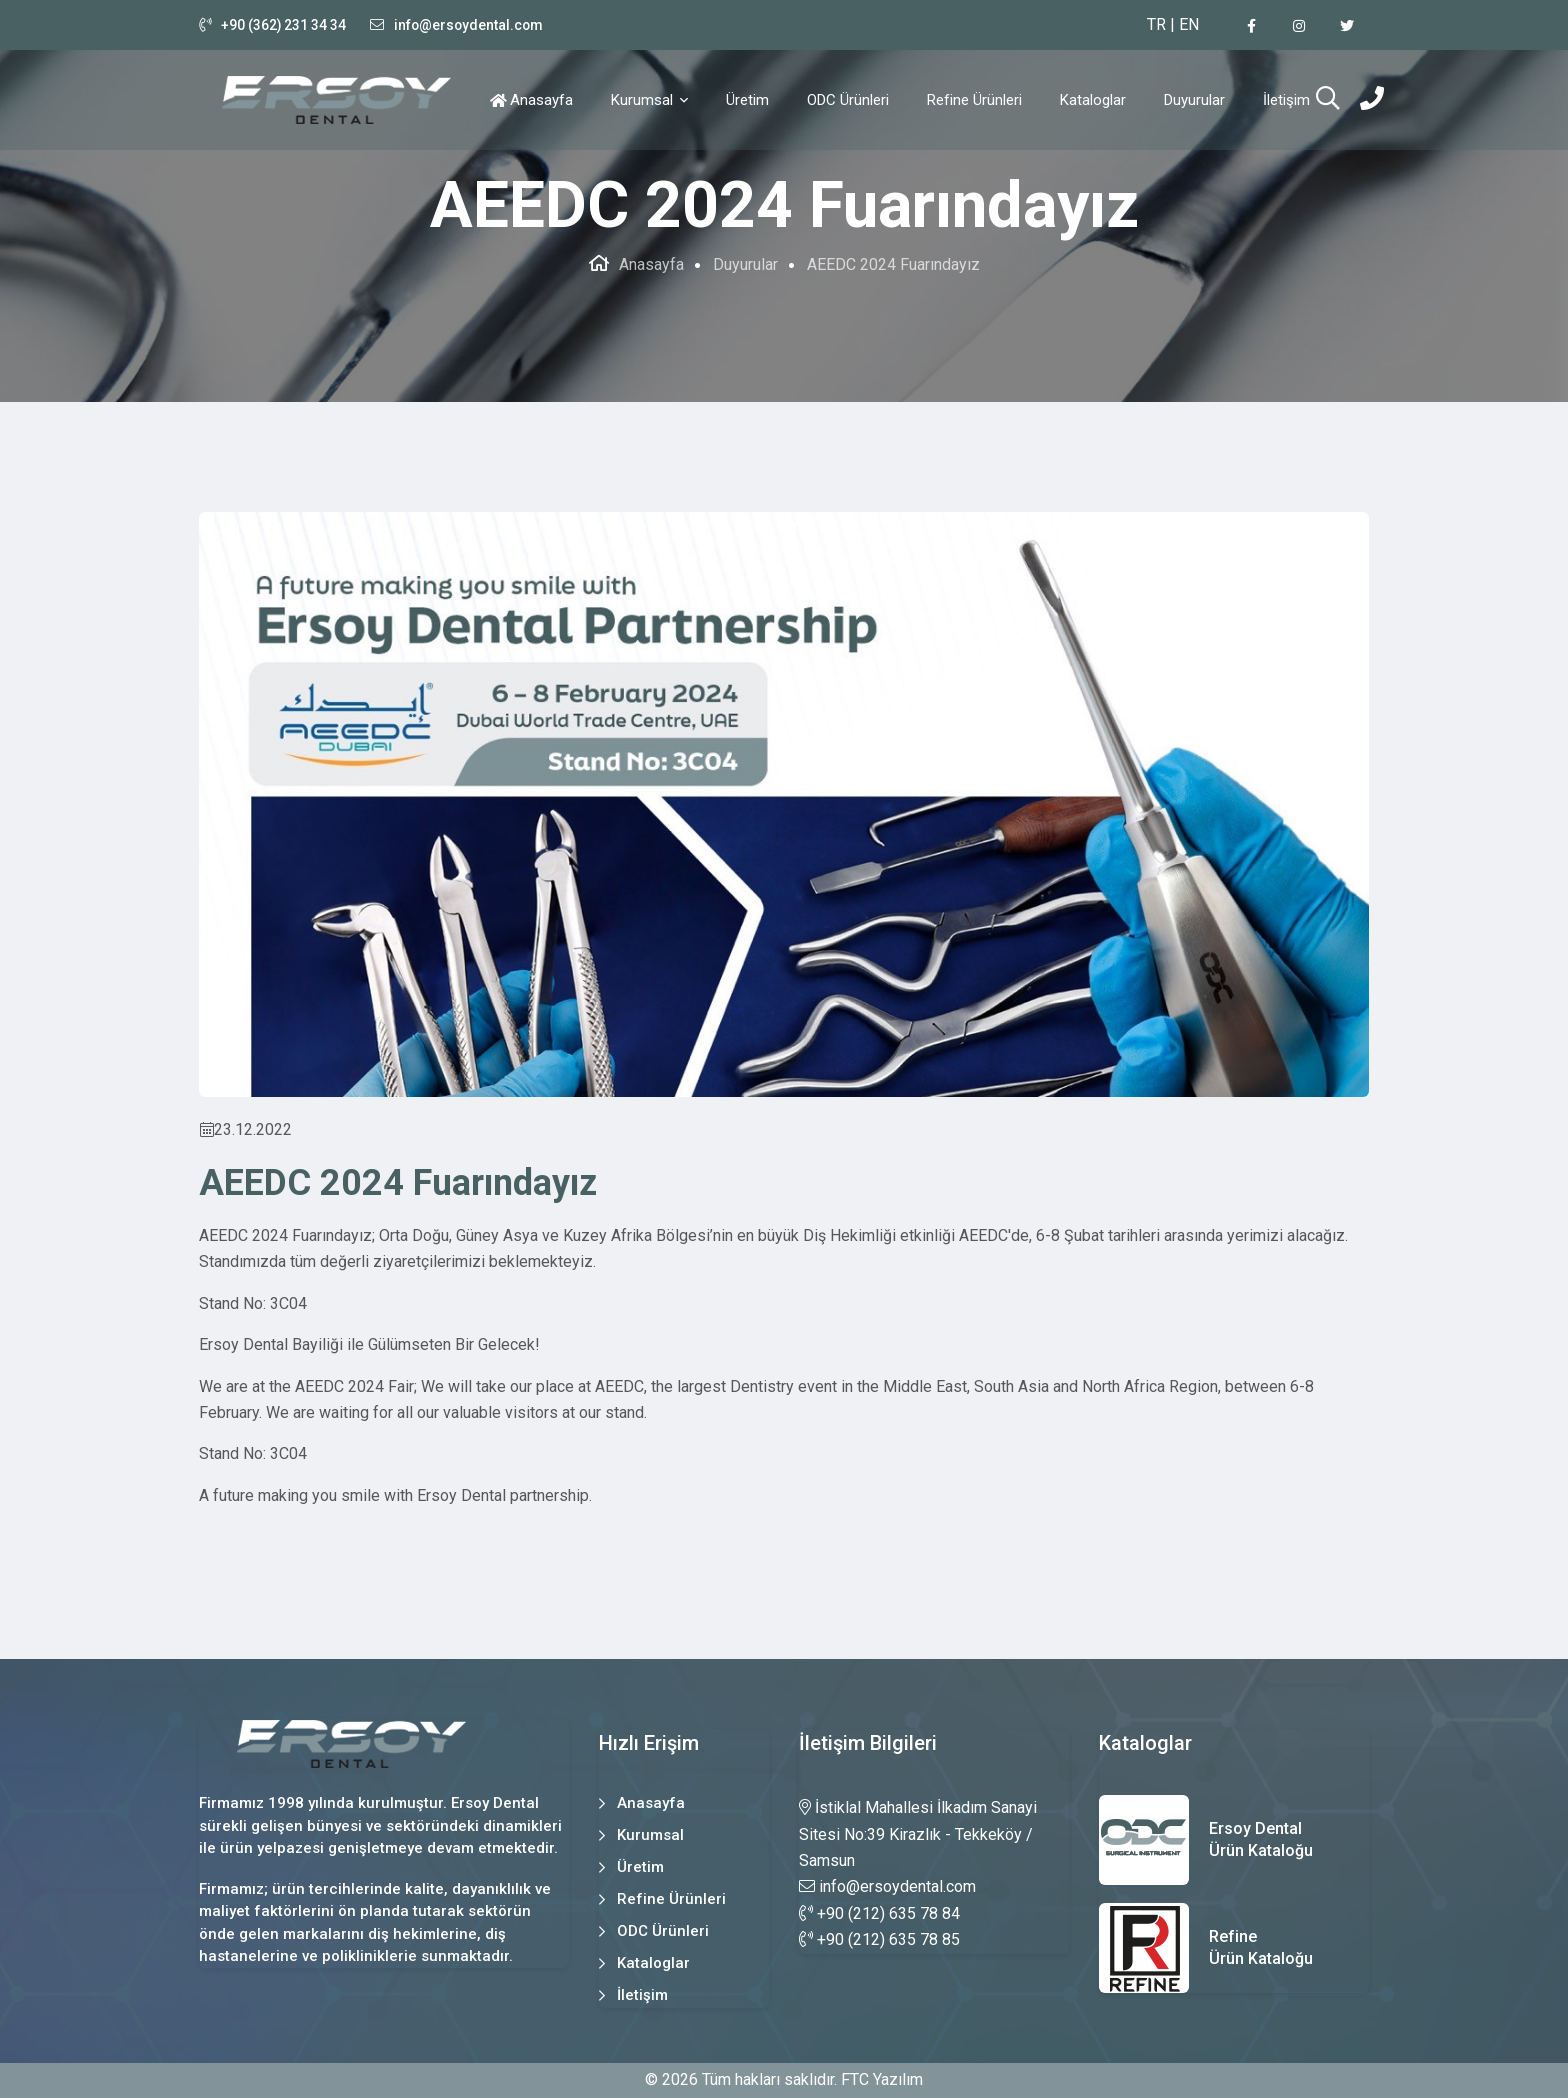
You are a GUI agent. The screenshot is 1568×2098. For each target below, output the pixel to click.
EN (1189, 24)
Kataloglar (1093, 100)
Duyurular (1194, 100)
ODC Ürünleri (848, 100)
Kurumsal (644, 100)
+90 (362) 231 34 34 (284, 25)
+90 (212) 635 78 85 (879, 1939)
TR (1156, 24)
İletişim (1286, 100)
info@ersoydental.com (471, 25)
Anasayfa (541, 100)
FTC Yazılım (882, 2079)
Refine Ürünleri (974, 100)
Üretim (747, 100)
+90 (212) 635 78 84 (879, 1913)
